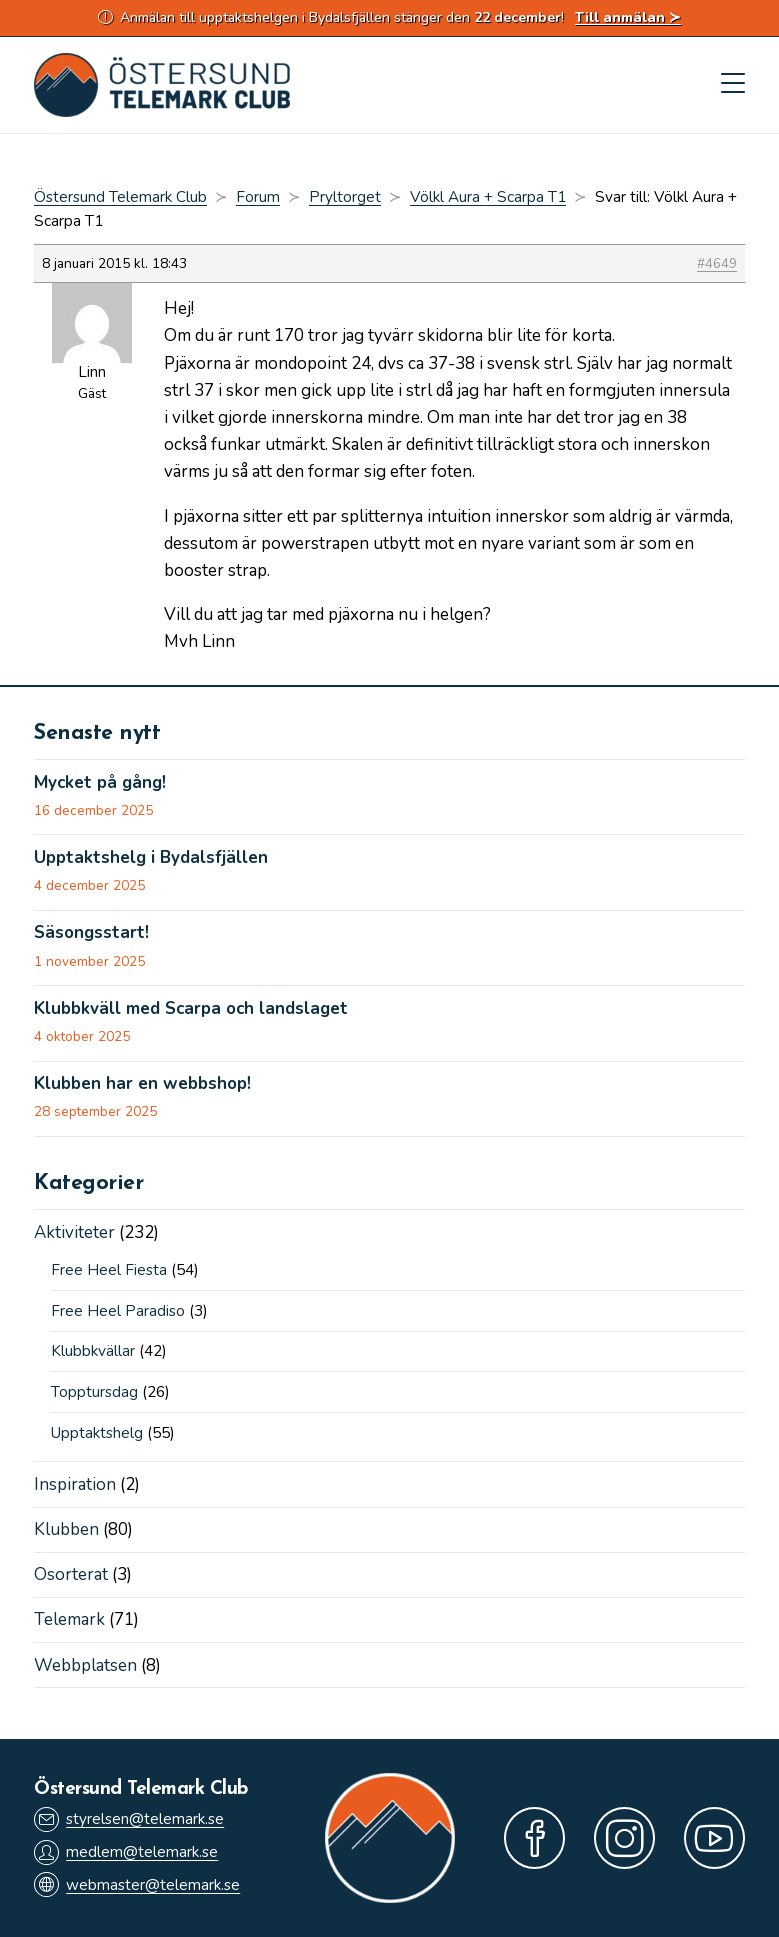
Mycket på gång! (100, 783)
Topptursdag (94, 1392)
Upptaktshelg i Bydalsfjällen (151, 858)
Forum (258, 197)
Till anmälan (620, 17)
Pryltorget (345, 197)
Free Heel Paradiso (118, 1311)
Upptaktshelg (97, 1433)
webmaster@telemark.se (137, 1884)
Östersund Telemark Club (120, 197)
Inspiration (75, 1484)
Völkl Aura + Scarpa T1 (488, 197)
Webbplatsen (85, 1665)
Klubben (66, 1529)
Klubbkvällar (93, 1351)
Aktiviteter (74, 1232)
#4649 (717, 263)
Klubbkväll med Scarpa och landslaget (191, 1009)
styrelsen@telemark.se (129, 1819)
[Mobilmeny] (733, 85)
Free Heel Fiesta (109, 1270)
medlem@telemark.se (126, 1852)
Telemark (69, 1619)
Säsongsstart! (91, 933)
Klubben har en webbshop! (142, 1084)
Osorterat (71, 1574)
